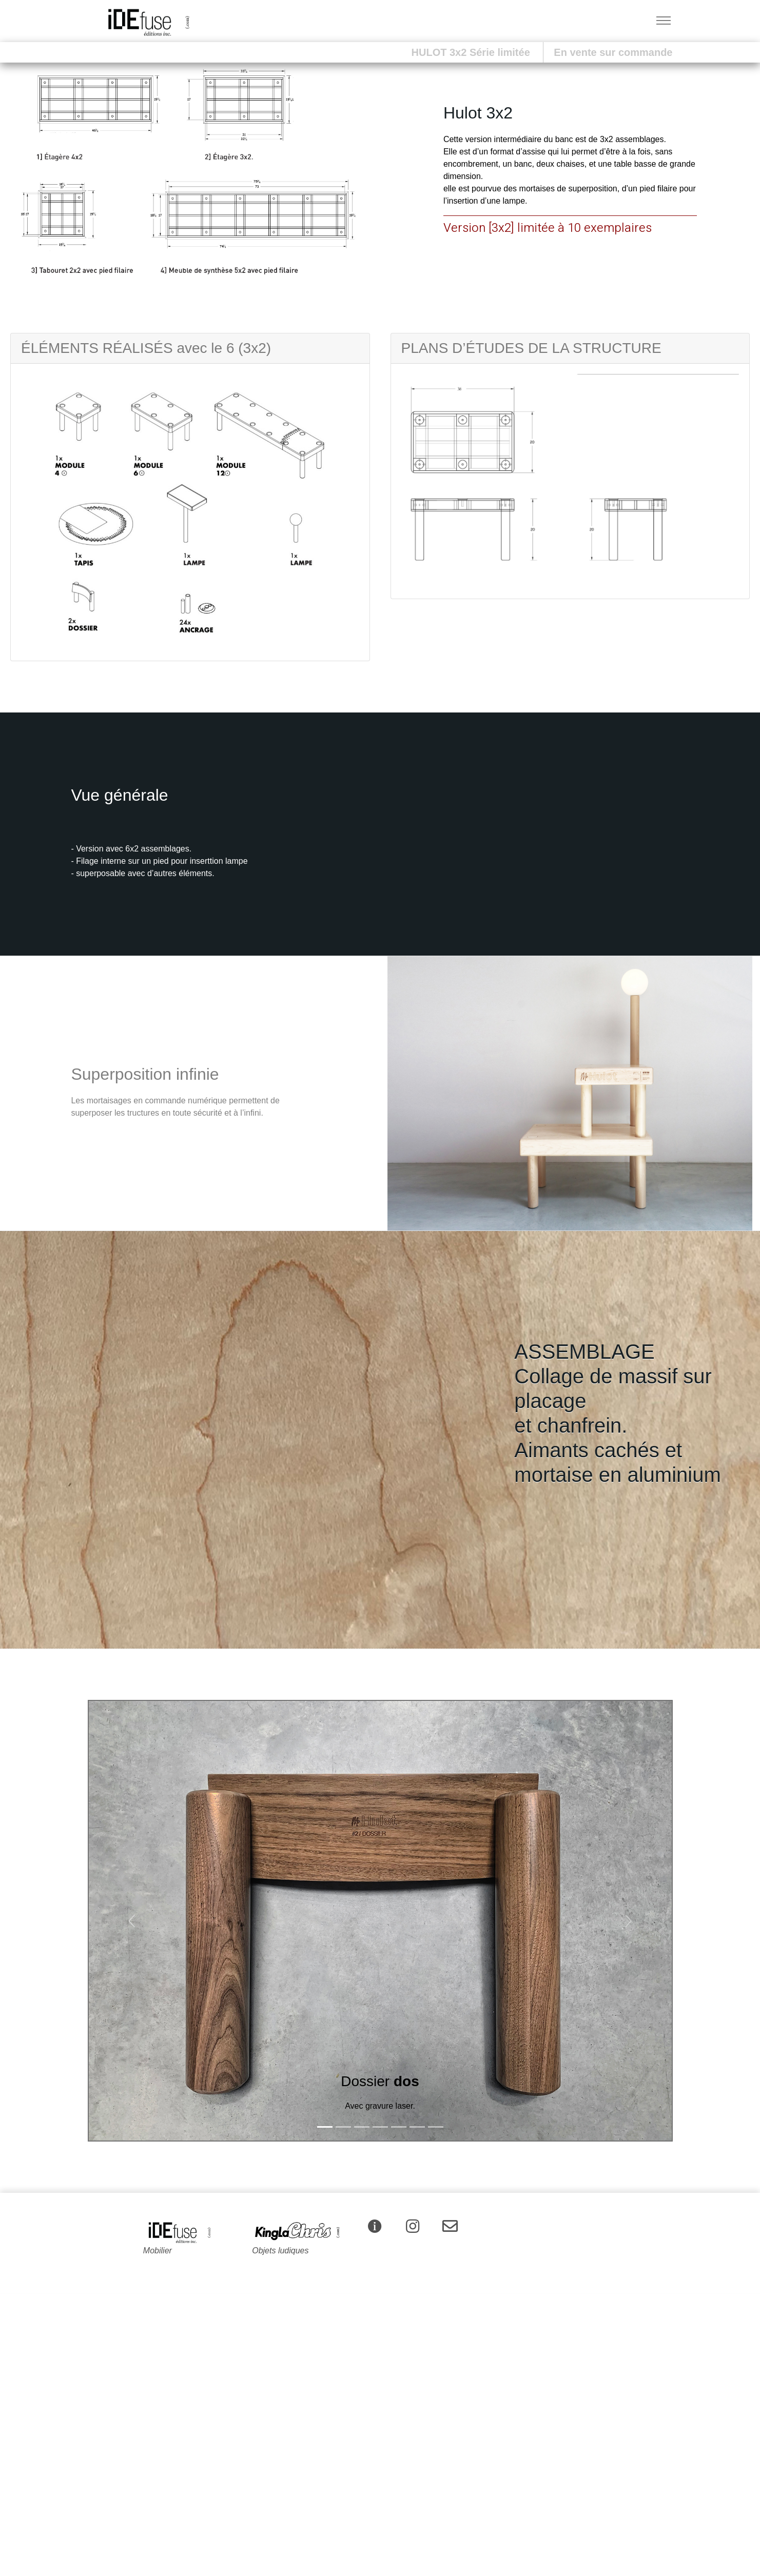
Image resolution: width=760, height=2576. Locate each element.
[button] (28, 172)
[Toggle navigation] (663, 20)
